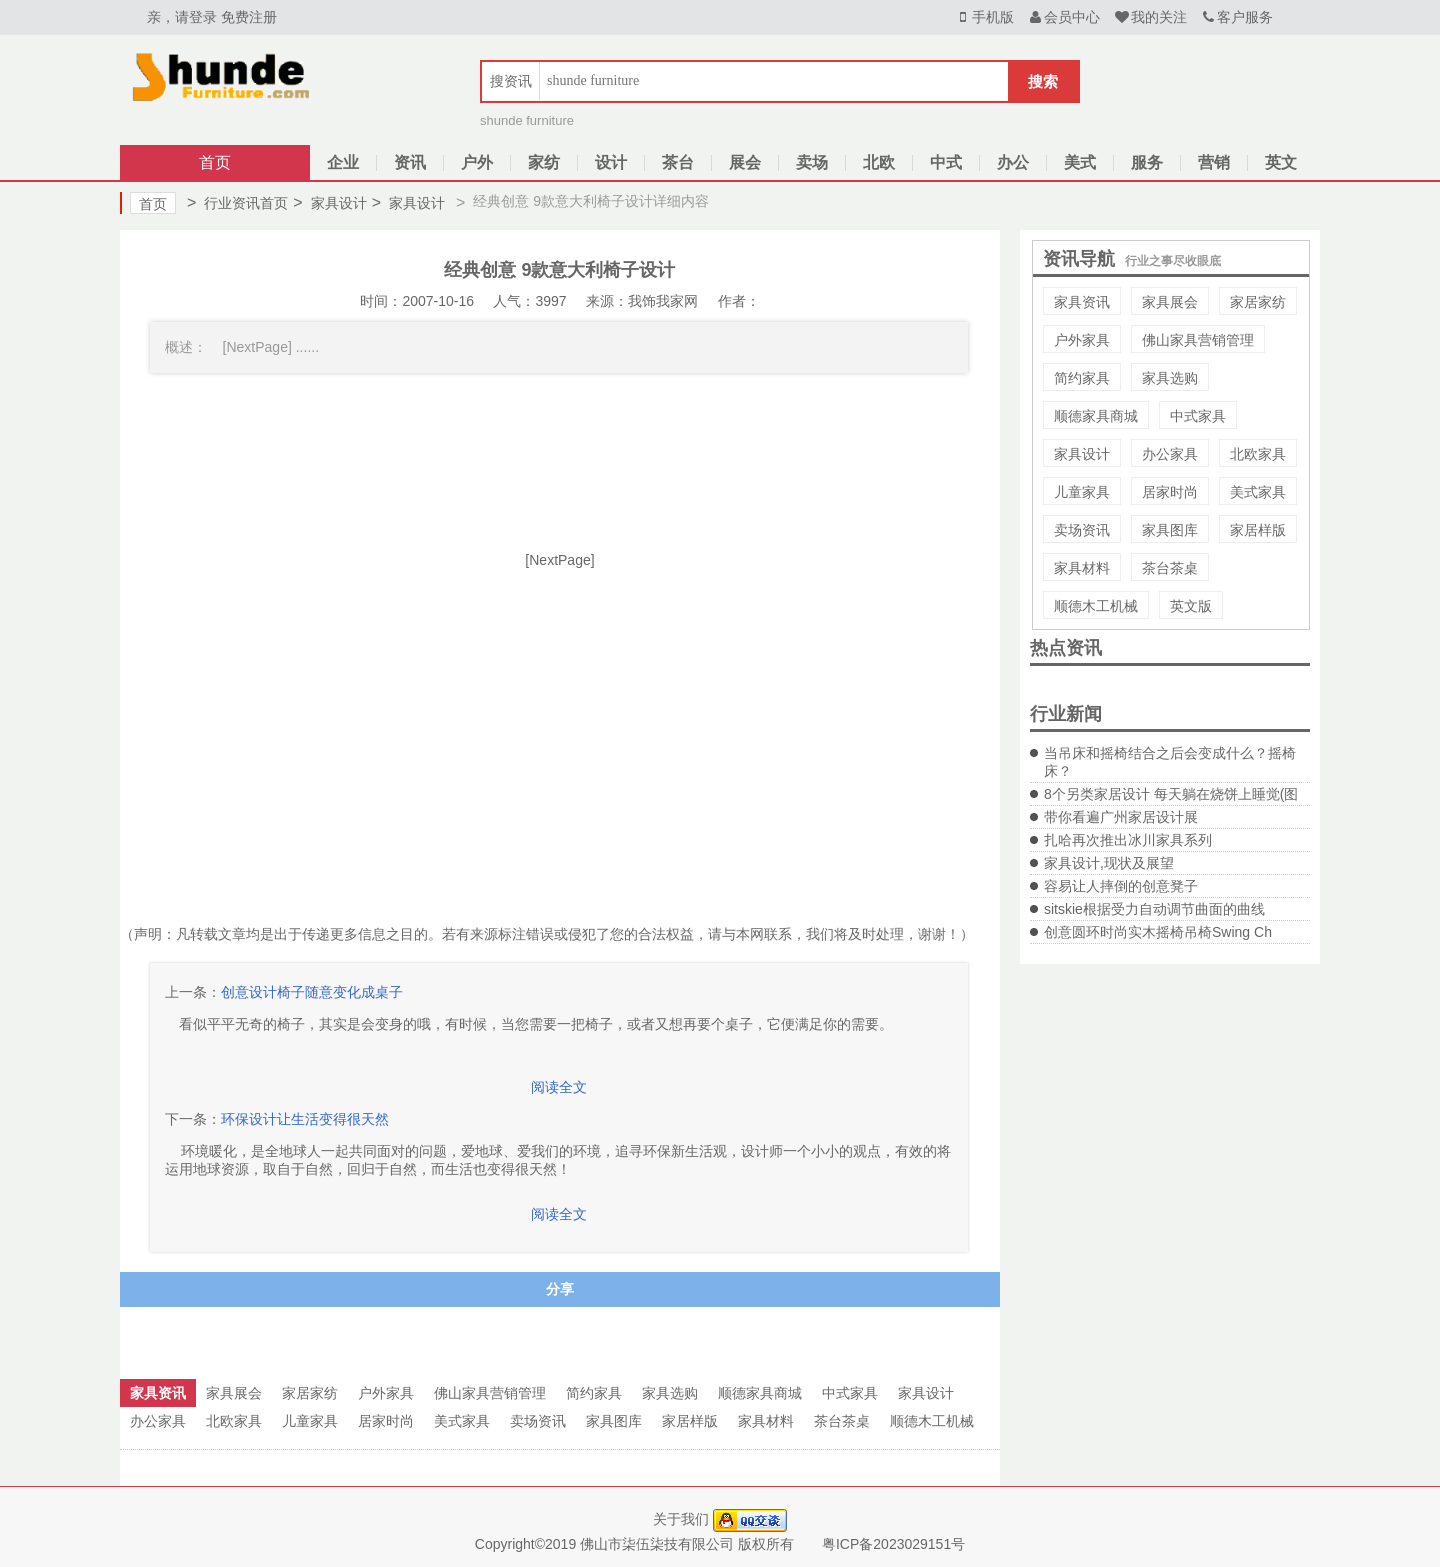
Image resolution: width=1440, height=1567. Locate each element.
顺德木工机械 (1096, 606)
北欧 (879, 162)
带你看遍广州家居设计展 (1121, 817)
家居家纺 (1258, 302)
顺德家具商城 (1096, 416)
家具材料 (1082, 568)
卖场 (812, 162)
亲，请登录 (182, 17)
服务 (1147, 162)
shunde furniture (527, 120)
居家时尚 (1170, 492)
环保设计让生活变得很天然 (305, 1119)
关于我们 (681, 1519)
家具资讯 (1082, 302)
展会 (745, 162)
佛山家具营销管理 (1198, 340)
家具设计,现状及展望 (1109, 863)
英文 (1281, 162)
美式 (1080, 162)
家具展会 (1170, 302)
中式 (946, 162)
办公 (1013, 162)
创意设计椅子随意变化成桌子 (312, 992)
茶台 (678, 162)
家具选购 (1170, 378)
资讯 (410, 162)
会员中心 (1064, 17)
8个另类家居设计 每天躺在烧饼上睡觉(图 (1171, 794)
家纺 (544, 162)
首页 (215, 162)
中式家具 (1198, 416)
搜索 (1043, 81)
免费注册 (249, 17)
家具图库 (1170, 530)
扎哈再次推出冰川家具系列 (1128, 840)
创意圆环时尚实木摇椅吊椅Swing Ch (1158, 932)
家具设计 (329, 203)
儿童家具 (1082, 492)
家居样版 (1258, 530)
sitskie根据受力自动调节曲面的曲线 (1154, 909)
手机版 (984, 17)
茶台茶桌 (1170, 568)
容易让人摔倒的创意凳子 (1121, 886)
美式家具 (1258, 492)
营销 (1214, 162)
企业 (343, 162)
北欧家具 (1258, 454)
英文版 (1191, 606)
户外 (477, 162)
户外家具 (1082, 340)
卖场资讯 (1082, 530)
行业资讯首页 (237, 203)
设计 (611, 162)
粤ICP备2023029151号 (893, 1544)
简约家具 (1082, 378)
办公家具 (1170, 454)
